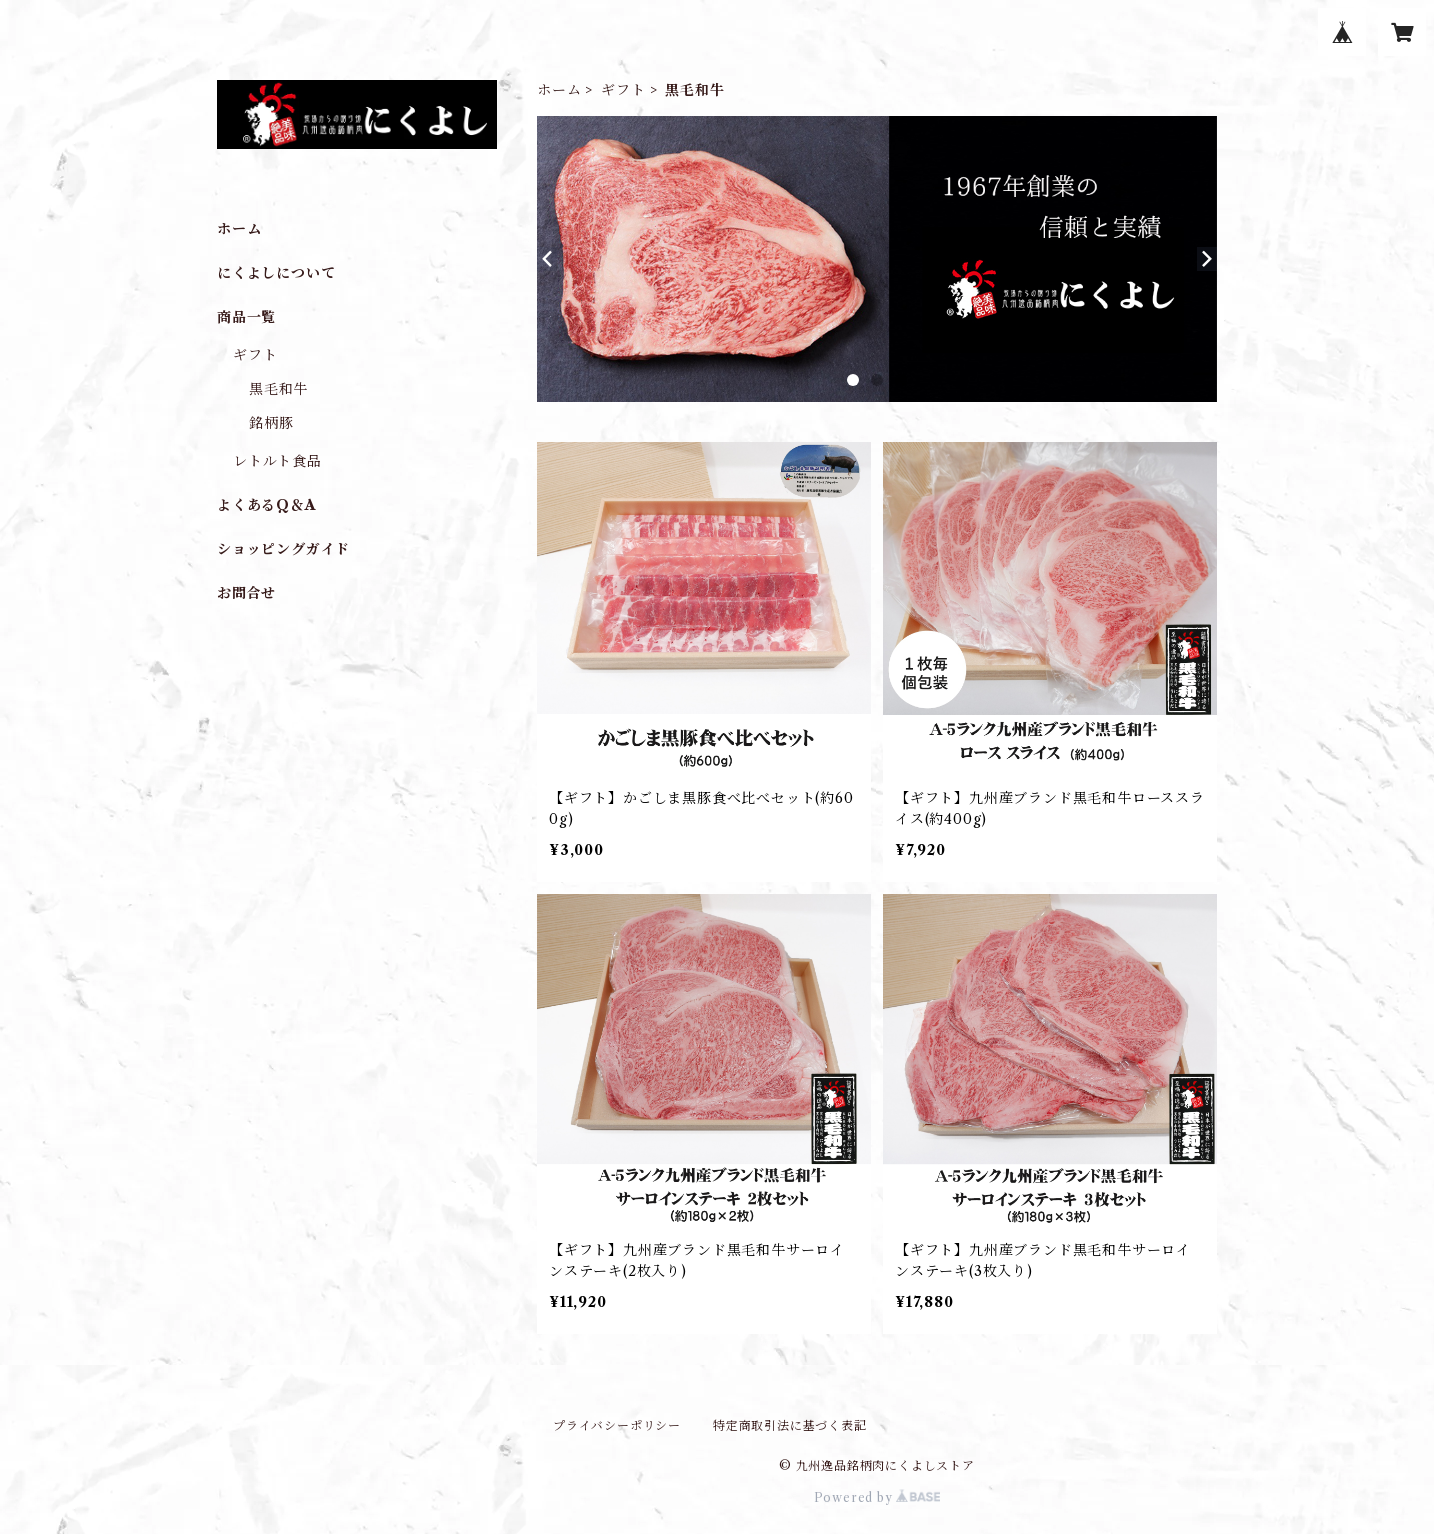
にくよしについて (276, 273)
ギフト (623, 90)
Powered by (877, 1497)
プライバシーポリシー (617, 1425)
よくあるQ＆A (267, 505)
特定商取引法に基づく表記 (790, 1425)
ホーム (559, 90)
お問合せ (246, 593)
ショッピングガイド (283, 549)
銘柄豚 (271, 423)
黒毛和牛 (278, 389)
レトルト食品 (277, 461)
